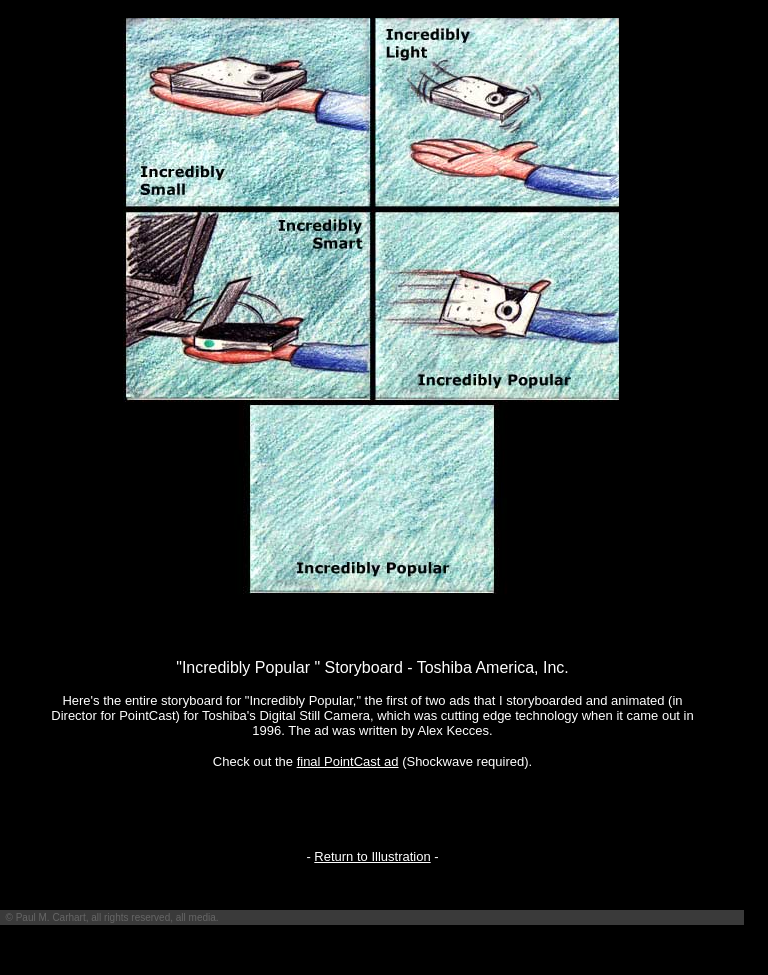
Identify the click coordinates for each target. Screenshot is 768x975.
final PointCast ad (348, 761)
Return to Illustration (372, 856)
